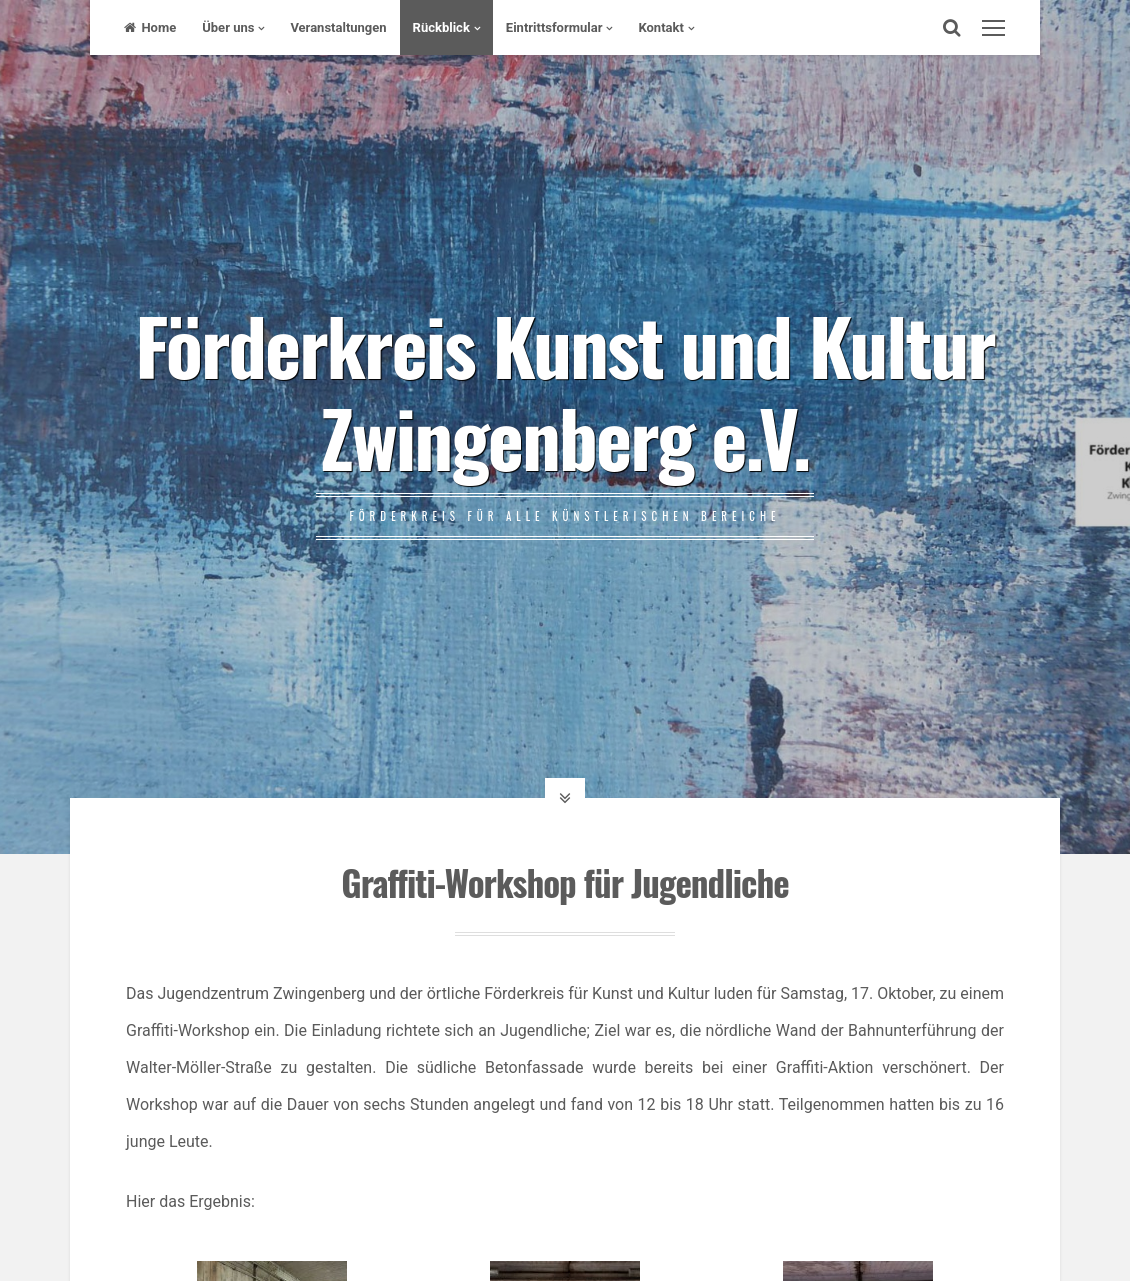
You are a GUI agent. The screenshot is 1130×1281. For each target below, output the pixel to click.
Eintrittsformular (554, 27)
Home (150, 27)
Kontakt (660, 27)
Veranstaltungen (338, 27)
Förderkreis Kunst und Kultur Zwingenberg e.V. (565, 390)
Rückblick (441, 27)
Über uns (228, 27)
